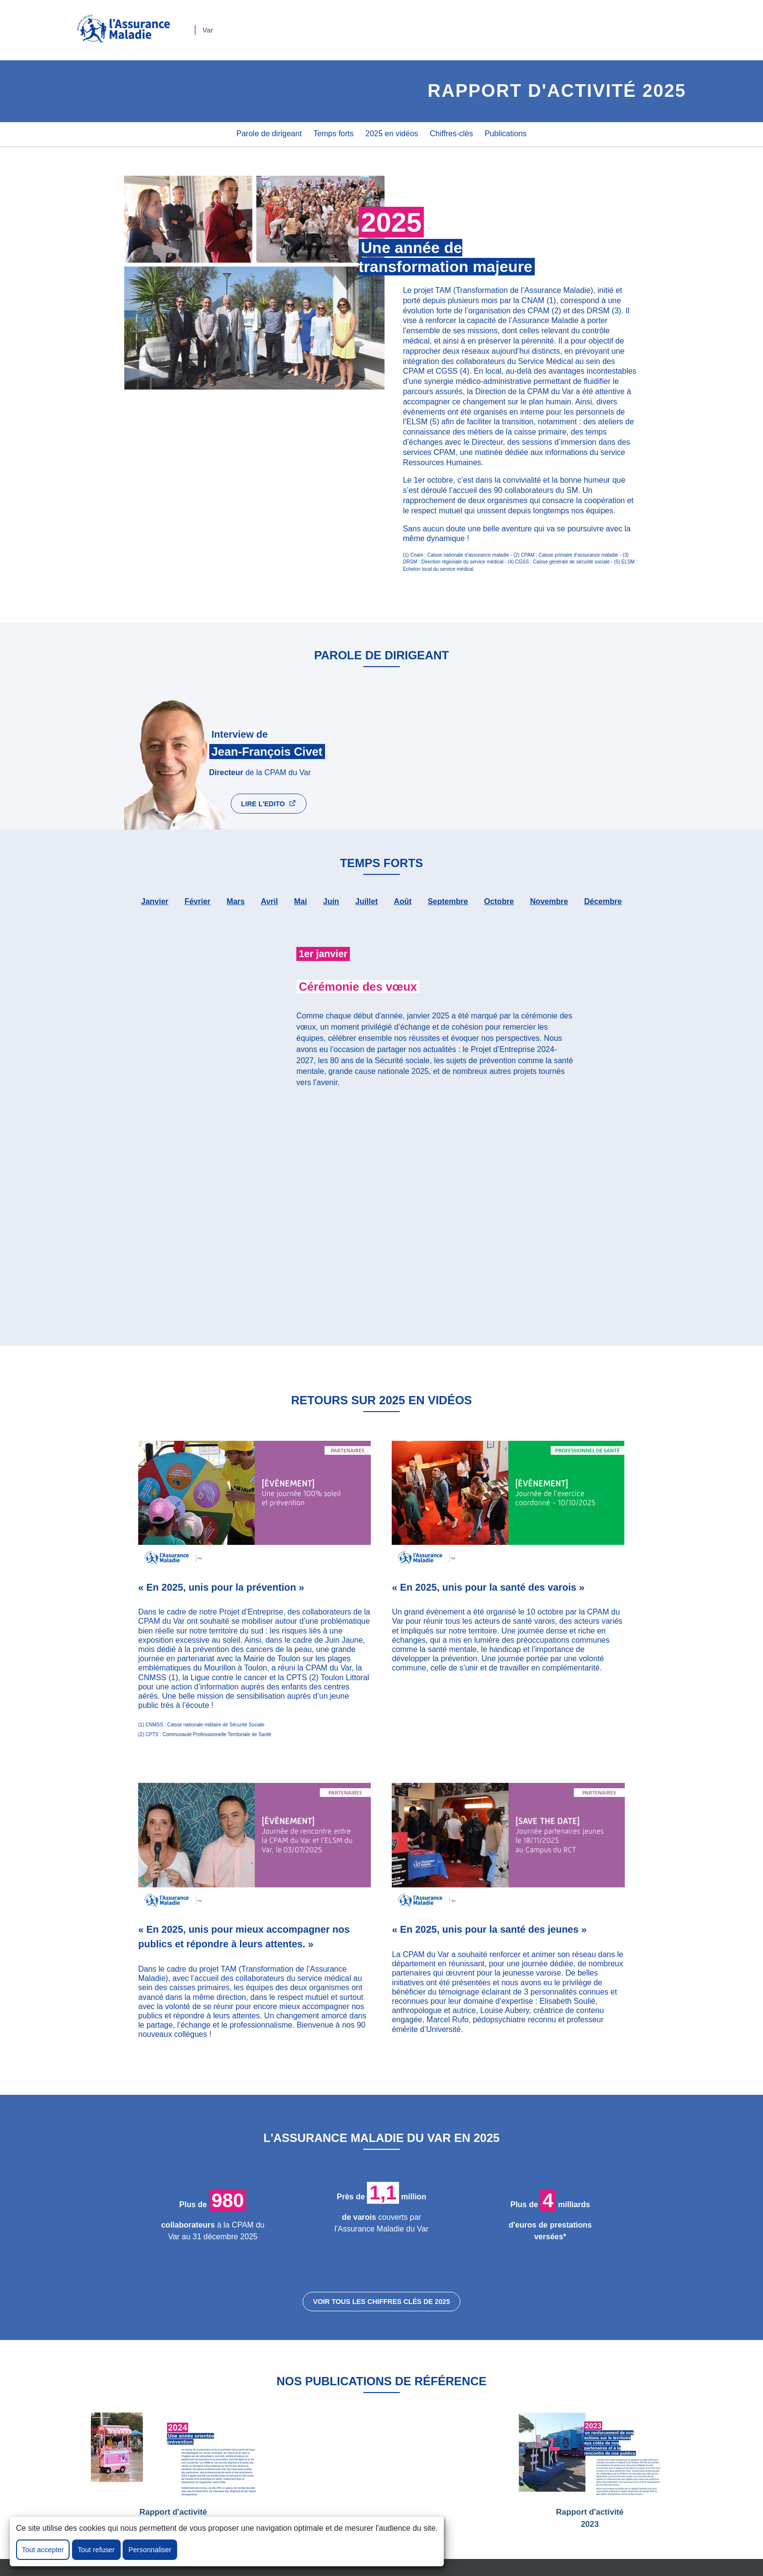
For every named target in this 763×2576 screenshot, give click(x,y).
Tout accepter (43, 2550)
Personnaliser (149, 2550)
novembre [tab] (549, 901)
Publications (506, 133)
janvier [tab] (154, 901)
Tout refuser (96, 2550)
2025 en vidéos (391, 133)
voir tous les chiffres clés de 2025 (381, 2301)
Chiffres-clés (451, 133)
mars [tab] (236, 901)
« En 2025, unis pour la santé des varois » (488, 1587)
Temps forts (333, 133)
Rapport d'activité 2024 (173, 2470)
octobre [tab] (499, 901)
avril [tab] (269, 901)
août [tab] (402, 901)
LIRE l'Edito (268, 803)
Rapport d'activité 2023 (590, 2470)
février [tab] (197, 901)
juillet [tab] (366, 901)
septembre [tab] (448, 901)
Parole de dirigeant (269, 133)
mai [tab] (300, 901)
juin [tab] (331, 901)
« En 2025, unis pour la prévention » (221, 1587)
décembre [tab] (603, 901)
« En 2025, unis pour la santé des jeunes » (489, 1929)
